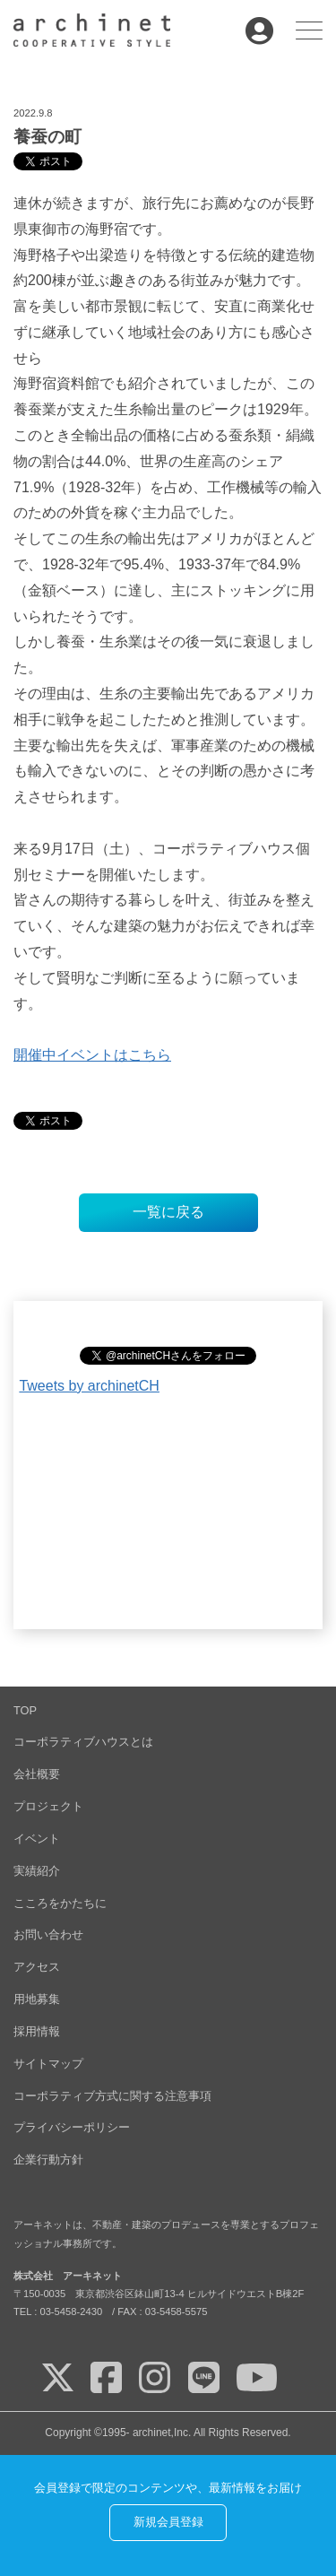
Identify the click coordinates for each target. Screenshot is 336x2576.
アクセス (36, 1966)
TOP (25, 1710)
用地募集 (36, 1999)
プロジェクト (48, 1806)
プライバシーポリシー (71, 2127)
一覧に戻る (168, 1211)
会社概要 (36, 1774)
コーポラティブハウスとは (83, 1741)
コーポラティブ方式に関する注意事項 (112, 2096)
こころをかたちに (60, 1903)
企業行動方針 (48, 2159)
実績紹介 (36, 1871)
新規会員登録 (168, 2521)
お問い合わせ (48, 1934)
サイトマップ (48, 2063)
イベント (36, 1838)
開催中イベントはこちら (92, 1054)
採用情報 (36, 2031)
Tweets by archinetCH (89, 1385)
